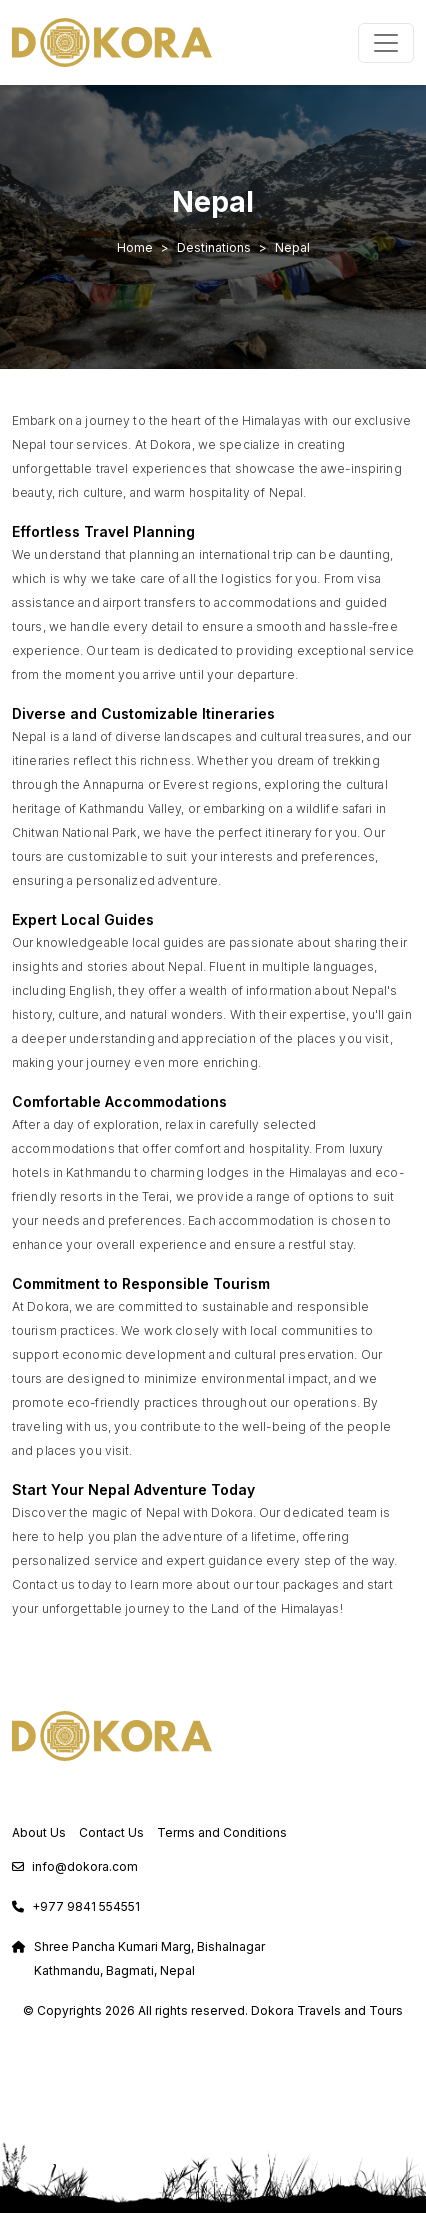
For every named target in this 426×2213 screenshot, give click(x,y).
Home (135, 247)
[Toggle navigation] (386, 43)
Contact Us (111, 1832)
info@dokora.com (85, 1866)
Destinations (214, 247)
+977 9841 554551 (86, 1906)
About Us (39, 1832)
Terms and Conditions (222, 1832)
